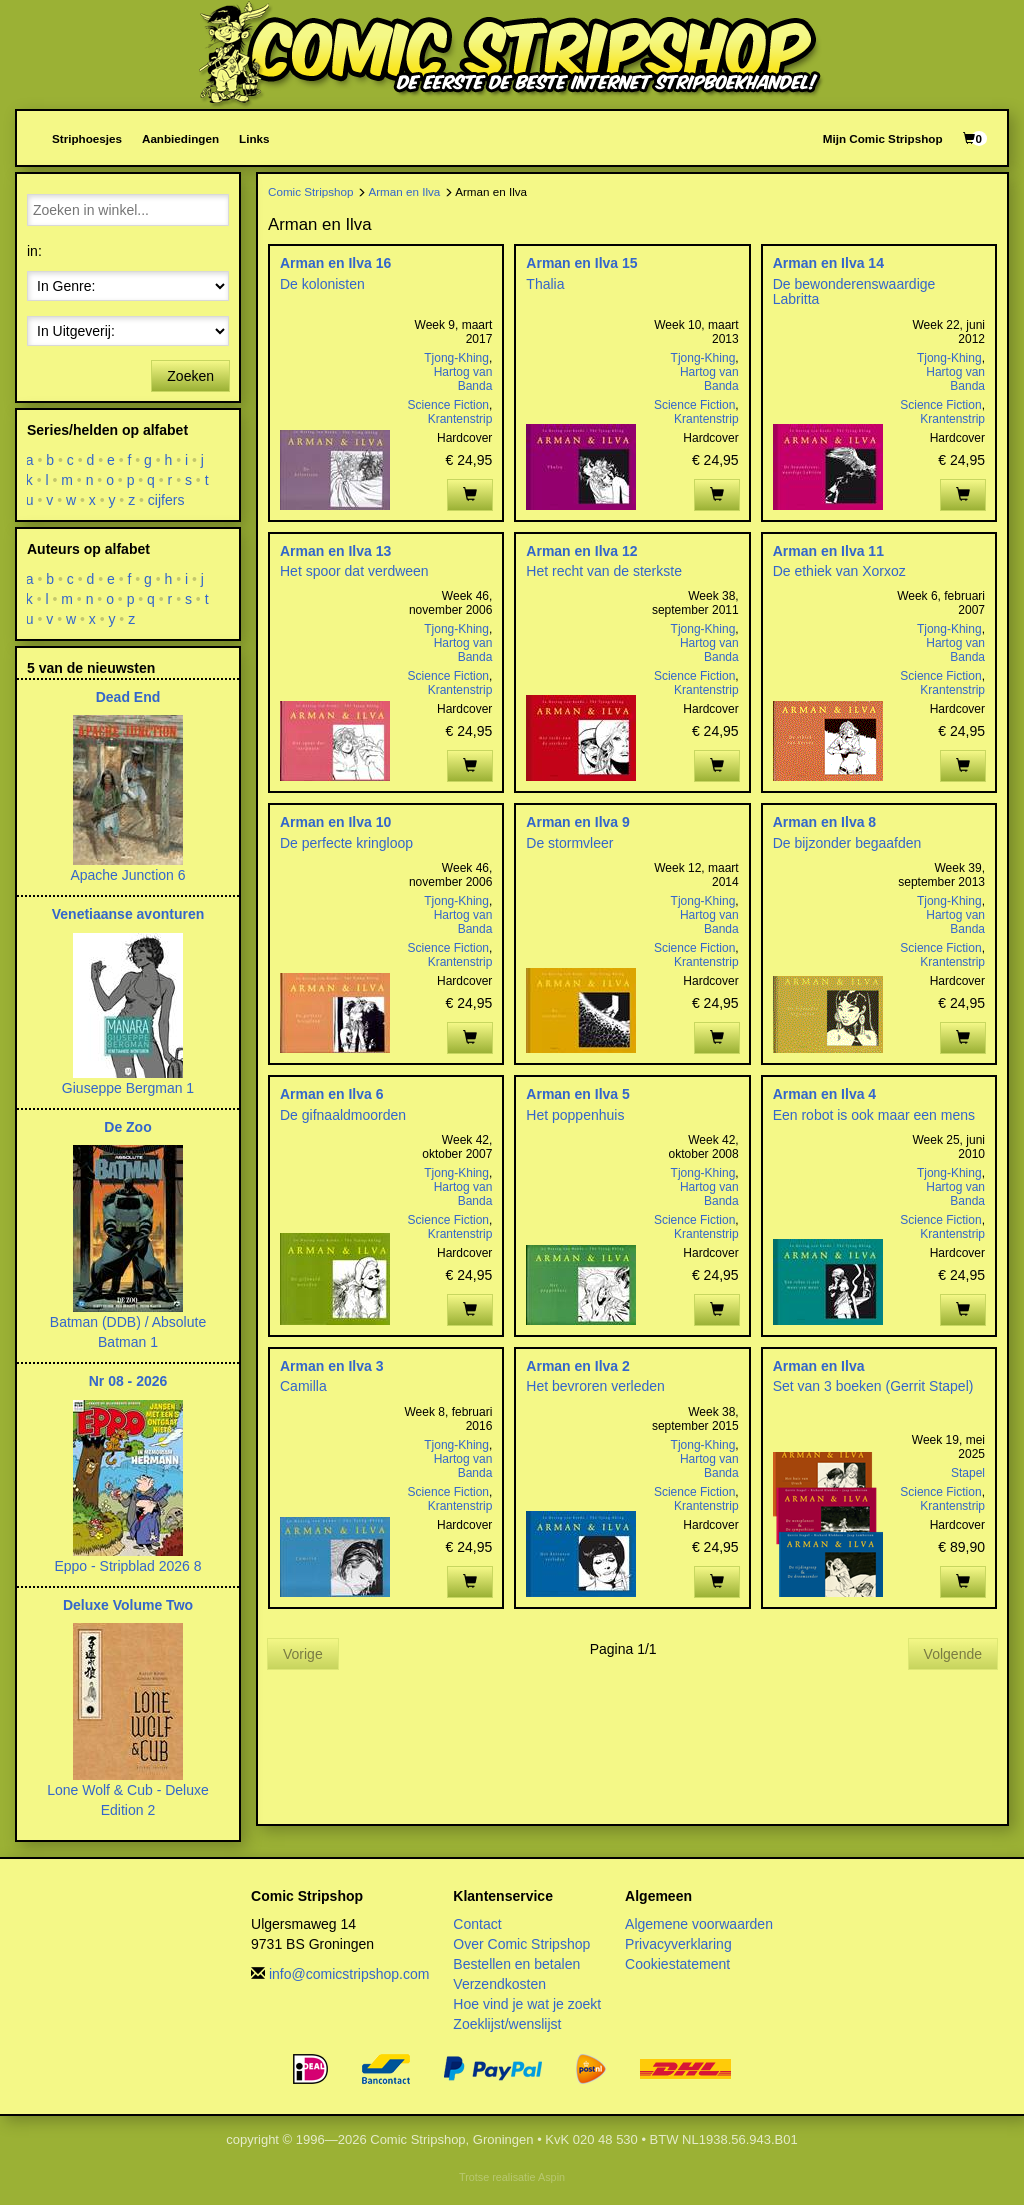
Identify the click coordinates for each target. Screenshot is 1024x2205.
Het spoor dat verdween (354, 571)
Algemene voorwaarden (699, 1924)
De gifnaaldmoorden (343, 1115)
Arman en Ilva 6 (332, 1094)
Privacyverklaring (678, 1944)
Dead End (128, 697)
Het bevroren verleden (595, 1386)
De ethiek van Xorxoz (839, 571)
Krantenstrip (460, 419)
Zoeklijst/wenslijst (507, 2024)
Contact (477, 1924)
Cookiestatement (677, 1964)
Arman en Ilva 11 (828, 551)
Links (254, 138)
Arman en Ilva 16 (335, 263)
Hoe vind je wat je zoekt (527, 2004)
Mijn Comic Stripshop (883, 138)
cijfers (166, 500)
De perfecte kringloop (346, 843)
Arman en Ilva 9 (578, 822)
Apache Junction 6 (127, 875)
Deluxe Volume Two (128, 1605)
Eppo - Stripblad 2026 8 (127, 1566)
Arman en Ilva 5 (578, 1094)
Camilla (303, 1386)
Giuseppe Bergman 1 (128, 1088)
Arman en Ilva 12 (581, 551)
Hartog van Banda (463, 379)
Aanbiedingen (180, 138)
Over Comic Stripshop (521, 1944)
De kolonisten (322, 284)
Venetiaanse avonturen (128, 914)
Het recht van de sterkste (604, 571)
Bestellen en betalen (516, 1964)
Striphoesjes (87, 138)
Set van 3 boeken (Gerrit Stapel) (873, 1386)
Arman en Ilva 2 (578, 1366)
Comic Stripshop (311, 191)
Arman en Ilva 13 (335, 551)
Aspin (551, 2177)
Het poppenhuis (575, 1115)
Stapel (968, 1473)
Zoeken (190, 376)
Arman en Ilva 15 (581, 263)
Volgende (953, 1654)
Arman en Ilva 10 (335, 822)
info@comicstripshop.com (349, 1974)
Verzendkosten (499, 1984)
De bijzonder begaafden (847, 843)
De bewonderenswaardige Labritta (854, 291)
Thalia (545, 284)
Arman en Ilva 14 (828, 263)
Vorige (303, 1654)
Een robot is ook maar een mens (874, 1115)
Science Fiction (448, 405)
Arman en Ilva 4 (825, 1094)
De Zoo (127, 1127)
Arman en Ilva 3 (332, 1366)
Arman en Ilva (404, 191)
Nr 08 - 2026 (128, 1381)
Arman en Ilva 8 (825, 822)
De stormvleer (569, 843)
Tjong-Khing (456, 358)
